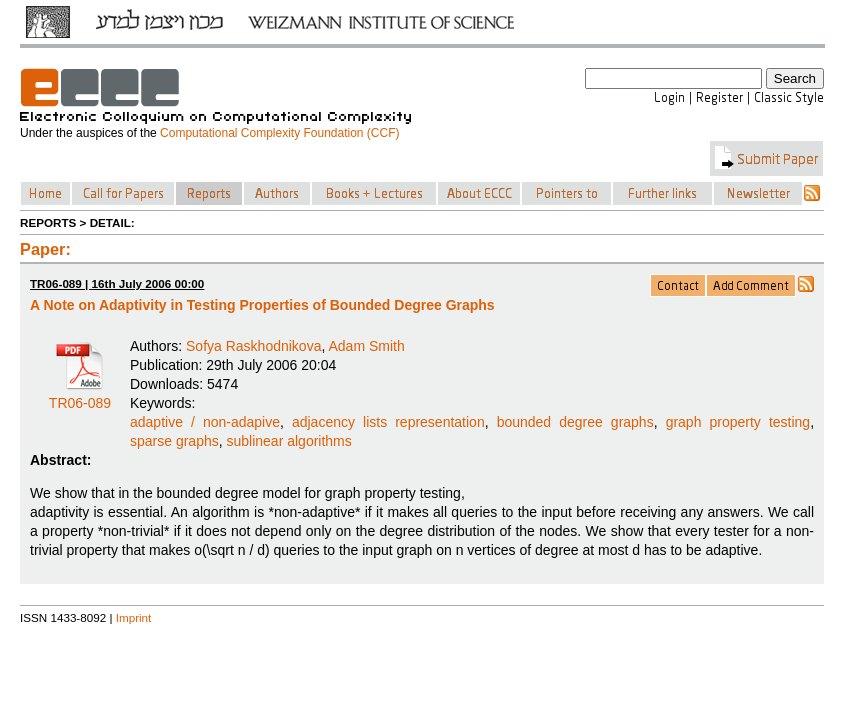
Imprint (134, 617)
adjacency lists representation (388, 422)
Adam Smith (366, 346)
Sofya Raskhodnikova (253, 346)
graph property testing (738, 422)
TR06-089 (80, 396)
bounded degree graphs (575, 422)
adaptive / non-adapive (205, 422)
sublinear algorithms (289, 441)
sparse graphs (174, 441)
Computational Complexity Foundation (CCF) (279, 133)
